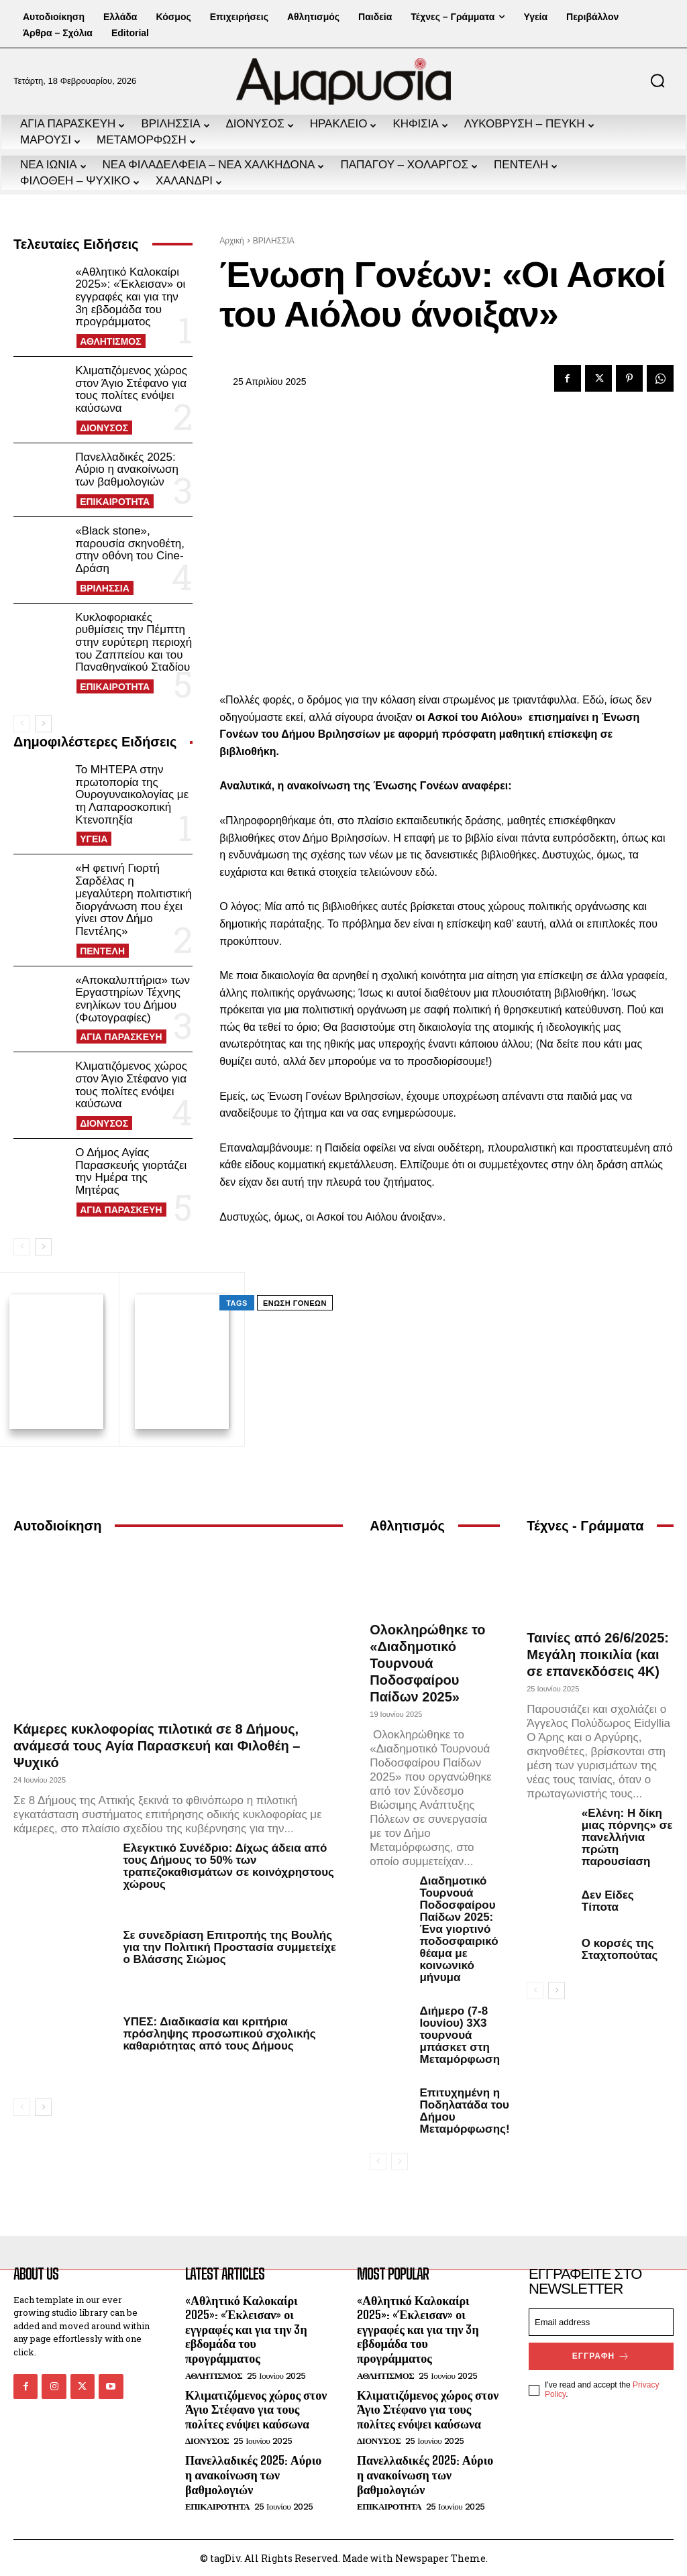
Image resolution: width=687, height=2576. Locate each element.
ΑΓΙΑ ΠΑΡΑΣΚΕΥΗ (121, 1036)
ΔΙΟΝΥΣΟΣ (104, 428)
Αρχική (231, 240)
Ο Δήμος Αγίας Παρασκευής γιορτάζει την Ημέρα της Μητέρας (131, 1171)
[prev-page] (21, 723)
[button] (657, 80)
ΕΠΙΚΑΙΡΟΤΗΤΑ (115, 501)
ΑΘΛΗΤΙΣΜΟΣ (111, 341)
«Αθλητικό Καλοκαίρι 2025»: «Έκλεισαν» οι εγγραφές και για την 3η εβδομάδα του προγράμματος (130, 297)
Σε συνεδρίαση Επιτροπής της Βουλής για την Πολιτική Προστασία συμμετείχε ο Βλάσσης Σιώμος (229, 1945)
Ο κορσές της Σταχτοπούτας (620, 1947)
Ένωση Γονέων (295, 1303)
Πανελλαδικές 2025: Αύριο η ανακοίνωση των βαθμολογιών (126, 469)
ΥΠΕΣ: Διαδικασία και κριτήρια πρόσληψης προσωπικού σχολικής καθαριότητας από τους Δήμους (219, 2031)
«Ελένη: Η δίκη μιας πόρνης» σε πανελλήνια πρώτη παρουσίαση (627, 1835)
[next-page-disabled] (399, 2159)
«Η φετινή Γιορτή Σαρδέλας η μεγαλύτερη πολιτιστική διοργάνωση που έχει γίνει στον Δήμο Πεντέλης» (133, 899)
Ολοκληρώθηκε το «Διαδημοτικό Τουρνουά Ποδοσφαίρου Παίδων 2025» (427, 1661)
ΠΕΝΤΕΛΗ (102, 951)
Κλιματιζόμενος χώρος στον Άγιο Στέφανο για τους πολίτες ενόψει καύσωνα (131, 389)
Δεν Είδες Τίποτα (608, 1899)
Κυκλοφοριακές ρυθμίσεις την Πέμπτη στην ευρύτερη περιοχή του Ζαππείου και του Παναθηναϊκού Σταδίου (133, 642)
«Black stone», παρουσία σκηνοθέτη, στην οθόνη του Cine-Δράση (129, 549)
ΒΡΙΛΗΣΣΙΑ (104, 588)
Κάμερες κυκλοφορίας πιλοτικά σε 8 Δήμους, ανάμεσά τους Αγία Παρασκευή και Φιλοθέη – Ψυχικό (157, 1744)
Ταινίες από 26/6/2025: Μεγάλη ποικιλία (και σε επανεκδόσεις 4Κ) (598, 1652)
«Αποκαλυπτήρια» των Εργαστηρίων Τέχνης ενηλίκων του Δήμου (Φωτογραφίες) (132, 999)
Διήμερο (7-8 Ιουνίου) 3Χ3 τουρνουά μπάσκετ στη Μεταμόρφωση (459, 2033)
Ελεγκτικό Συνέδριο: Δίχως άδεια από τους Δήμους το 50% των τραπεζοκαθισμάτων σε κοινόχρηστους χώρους (228, 1864)
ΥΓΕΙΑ (93, 839)
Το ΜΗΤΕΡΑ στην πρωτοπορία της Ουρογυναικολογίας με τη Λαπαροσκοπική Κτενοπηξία (132, 794)
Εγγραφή (601, 2354)
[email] (601, 2320)
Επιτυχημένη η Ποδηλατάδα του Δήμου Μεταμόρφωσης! (464, 2108)
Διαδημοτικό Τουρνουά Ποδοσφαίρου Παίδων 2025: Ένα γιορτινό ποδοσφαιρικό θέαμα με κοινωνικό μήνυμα (458, 1927)
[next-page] (43, 723)
